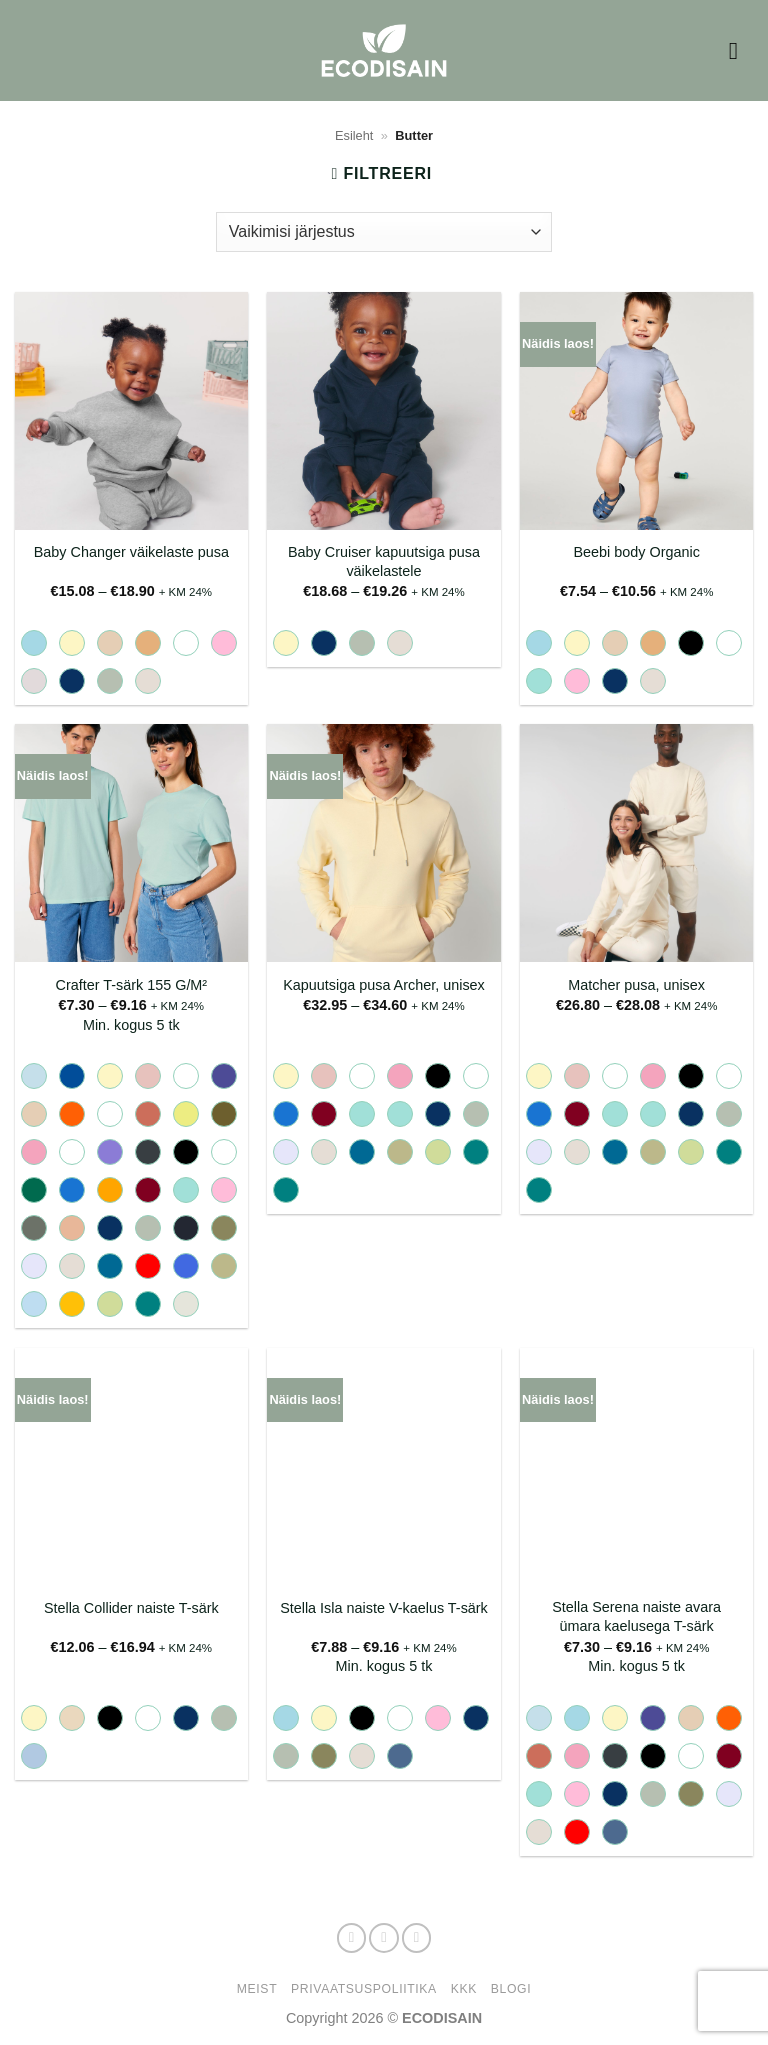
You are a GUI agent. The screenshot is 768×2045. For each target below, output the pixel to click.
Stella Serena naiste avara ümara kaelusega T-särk (636, 1616)
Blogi (511, 1989)
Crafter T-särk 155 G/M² (131, 985)
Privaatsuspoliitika (364, 1989)
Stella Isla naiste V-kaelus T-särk (384, 1608)
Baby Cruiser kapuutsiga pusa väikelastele (384, 561)
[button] (741, 50)
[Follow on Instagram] (384, 1938)
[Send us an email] (417, 1938)
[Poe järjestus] (384, 232)
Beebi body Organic (636, 552)
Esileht (354, 135)
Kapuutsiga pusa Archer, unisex (384, 985)
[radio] (34, 643)
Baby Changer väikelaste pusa (131, 552)
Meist (257, 1989)
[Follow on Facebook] (352, 1938)
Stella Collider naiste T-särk (131, 1608)
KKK (464, 1989)
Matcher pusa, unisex (636, 985)
